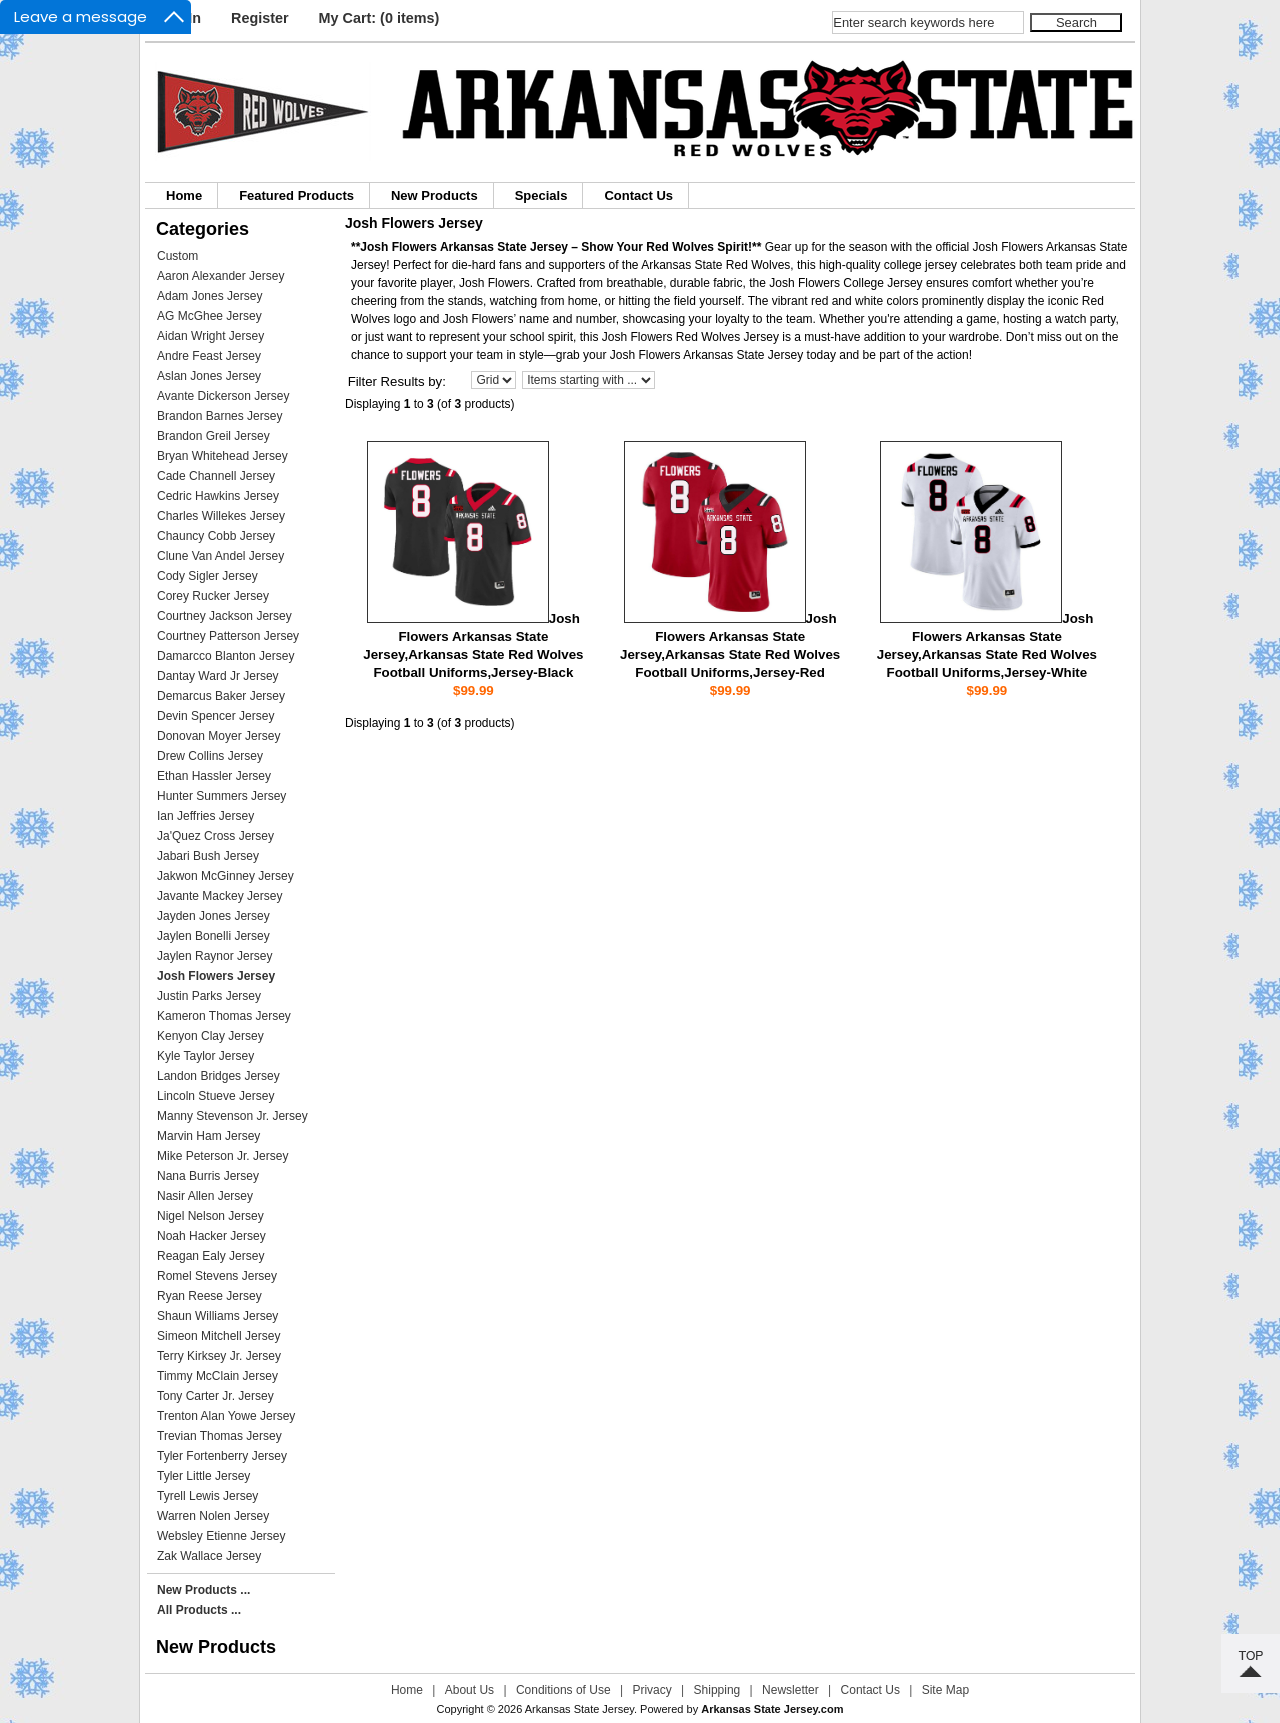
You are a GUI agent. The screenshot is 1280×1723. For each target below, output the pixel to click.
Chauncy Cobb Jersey (216, 536)
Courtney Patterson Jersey (228, 636)
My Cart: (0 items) (379, 18)
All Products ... (199, 1610)
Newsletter (790, 1690)
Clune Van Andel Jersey (220, 556)
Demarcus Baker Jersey (221, 696)
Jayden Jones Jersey (213, 916)
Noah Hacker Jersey (211, 1236)
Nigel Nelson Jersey (210, 1216)
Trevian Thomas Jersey (219, 1436)
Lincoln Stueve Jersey (215, 1096)
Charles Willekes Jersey (221, 516)
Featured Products (296, 195)
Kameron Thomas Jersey (224, 1016)
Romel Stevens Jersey (217, 1276)
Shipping (717, 1690)
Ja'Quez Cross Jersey (215, 836)
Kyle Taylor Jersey (205, 1056)
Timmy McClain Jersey (217, 1376)
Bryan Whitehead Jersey (222, 456)
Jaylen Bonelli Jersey (213, 936)
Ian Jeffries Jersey (205, 816)
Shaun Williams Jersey (217, 1316)
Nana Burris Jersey (208, 1176)
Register (260, 18)
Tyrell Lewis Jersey (207, 1496)
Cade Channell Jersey (216, 476)
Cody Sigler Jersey (207, 576)
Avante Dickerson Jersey (223, 396)
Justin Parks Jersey (209, 996)
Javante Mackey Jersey (219, 896)
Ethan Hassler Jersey (214, 776)
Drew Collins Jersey (210, 756)
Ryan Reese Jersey (209, 1296)
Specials (541, 195)
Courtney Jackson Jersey (224, 616)
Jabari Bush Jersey (208, 856)
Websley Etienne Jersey (221, 1536)
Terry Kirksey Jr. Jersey (219, 1356)
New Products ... (203, 1590)
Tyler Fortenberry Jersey (222, 1456)
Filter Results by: (397, 381)
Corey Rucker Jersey (213, 596)
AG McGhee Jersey (209, 316)
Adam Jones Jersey (209, 296)
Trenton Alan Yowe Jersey (226, 1416)
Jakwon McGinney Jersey (225, 876)
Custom (177, 256)
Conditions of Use (563, 1690)
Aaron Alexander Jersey (220, 276)
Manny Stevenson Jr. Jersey (232, 1116)
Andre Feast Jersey (209, 356)
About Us (469, 1690)
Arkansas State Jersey (579, 1709)
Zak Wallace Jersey (209, 1556)
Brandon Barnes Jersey (219, 416)
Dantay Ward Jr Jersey (218, 676)
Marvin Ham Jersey (208, 1136)
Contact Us (638, 195)
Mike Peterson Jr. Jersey (222, 1156)
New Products (434, 195)
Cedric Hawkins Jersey (218, 496)
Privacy (651, 1690)
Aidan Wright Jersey (210, 336)
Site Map (945, 1690)
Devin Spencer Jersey (215, 716)
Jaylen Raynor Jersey (214, 956)
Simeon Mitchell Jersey (218, 1336)
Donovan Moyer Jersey (218, 736)
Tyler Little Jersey (203, 1476)
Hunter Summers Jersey (221, 796)
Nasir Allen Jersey (205, 1196)
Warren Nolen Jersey (213, 1516)
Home (184, 195)
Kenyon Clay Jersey (210, 1036)
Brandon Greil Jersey (213, 436)
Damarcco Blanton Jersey (225, 656)
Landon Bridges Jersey (218, 1076)
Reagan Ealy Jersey (210, 1256)
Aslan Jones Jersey (209, 376)
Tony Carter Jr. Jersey (215, 1396)
